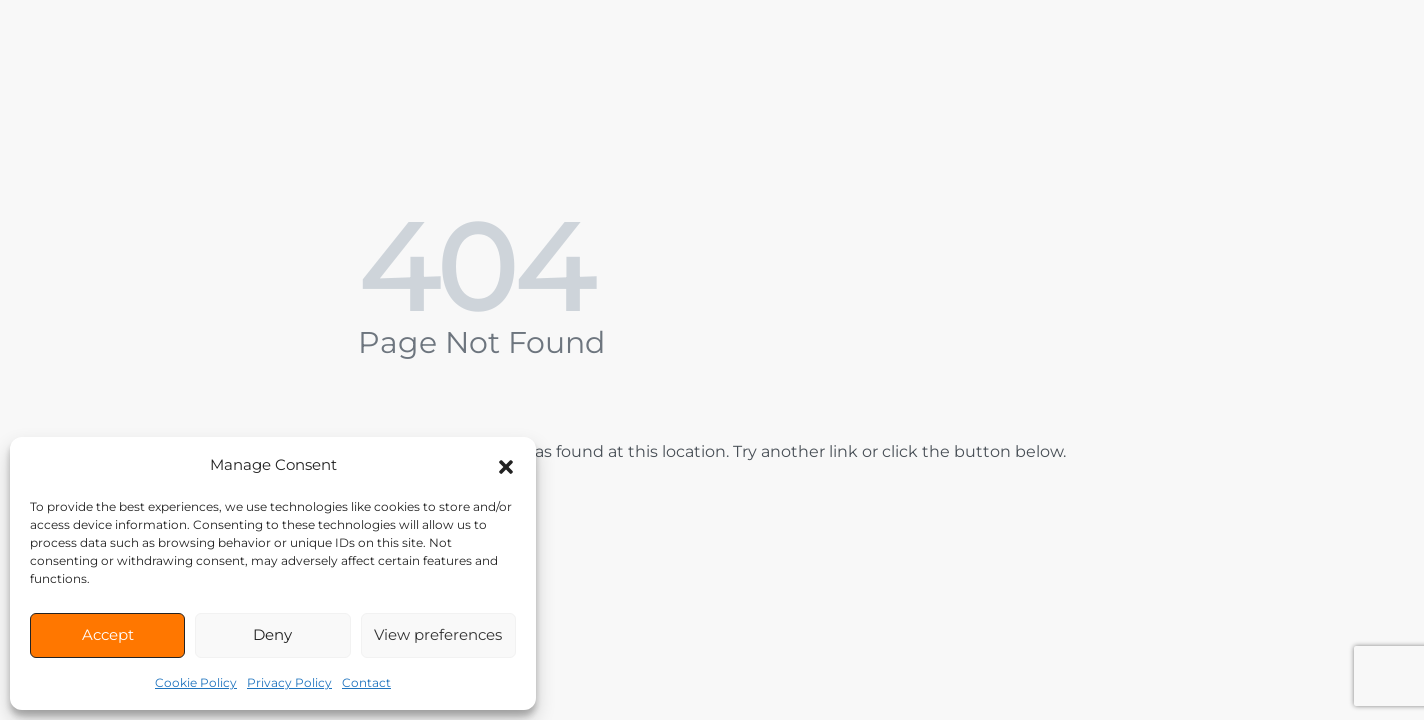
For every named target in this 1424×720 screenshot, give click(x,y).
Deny (272, 634)
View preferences (438, 634)
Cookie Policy (196, 682)
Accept (108, 634)
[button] (506, 465)
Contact (366, 682)
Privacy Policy (289, 682)
